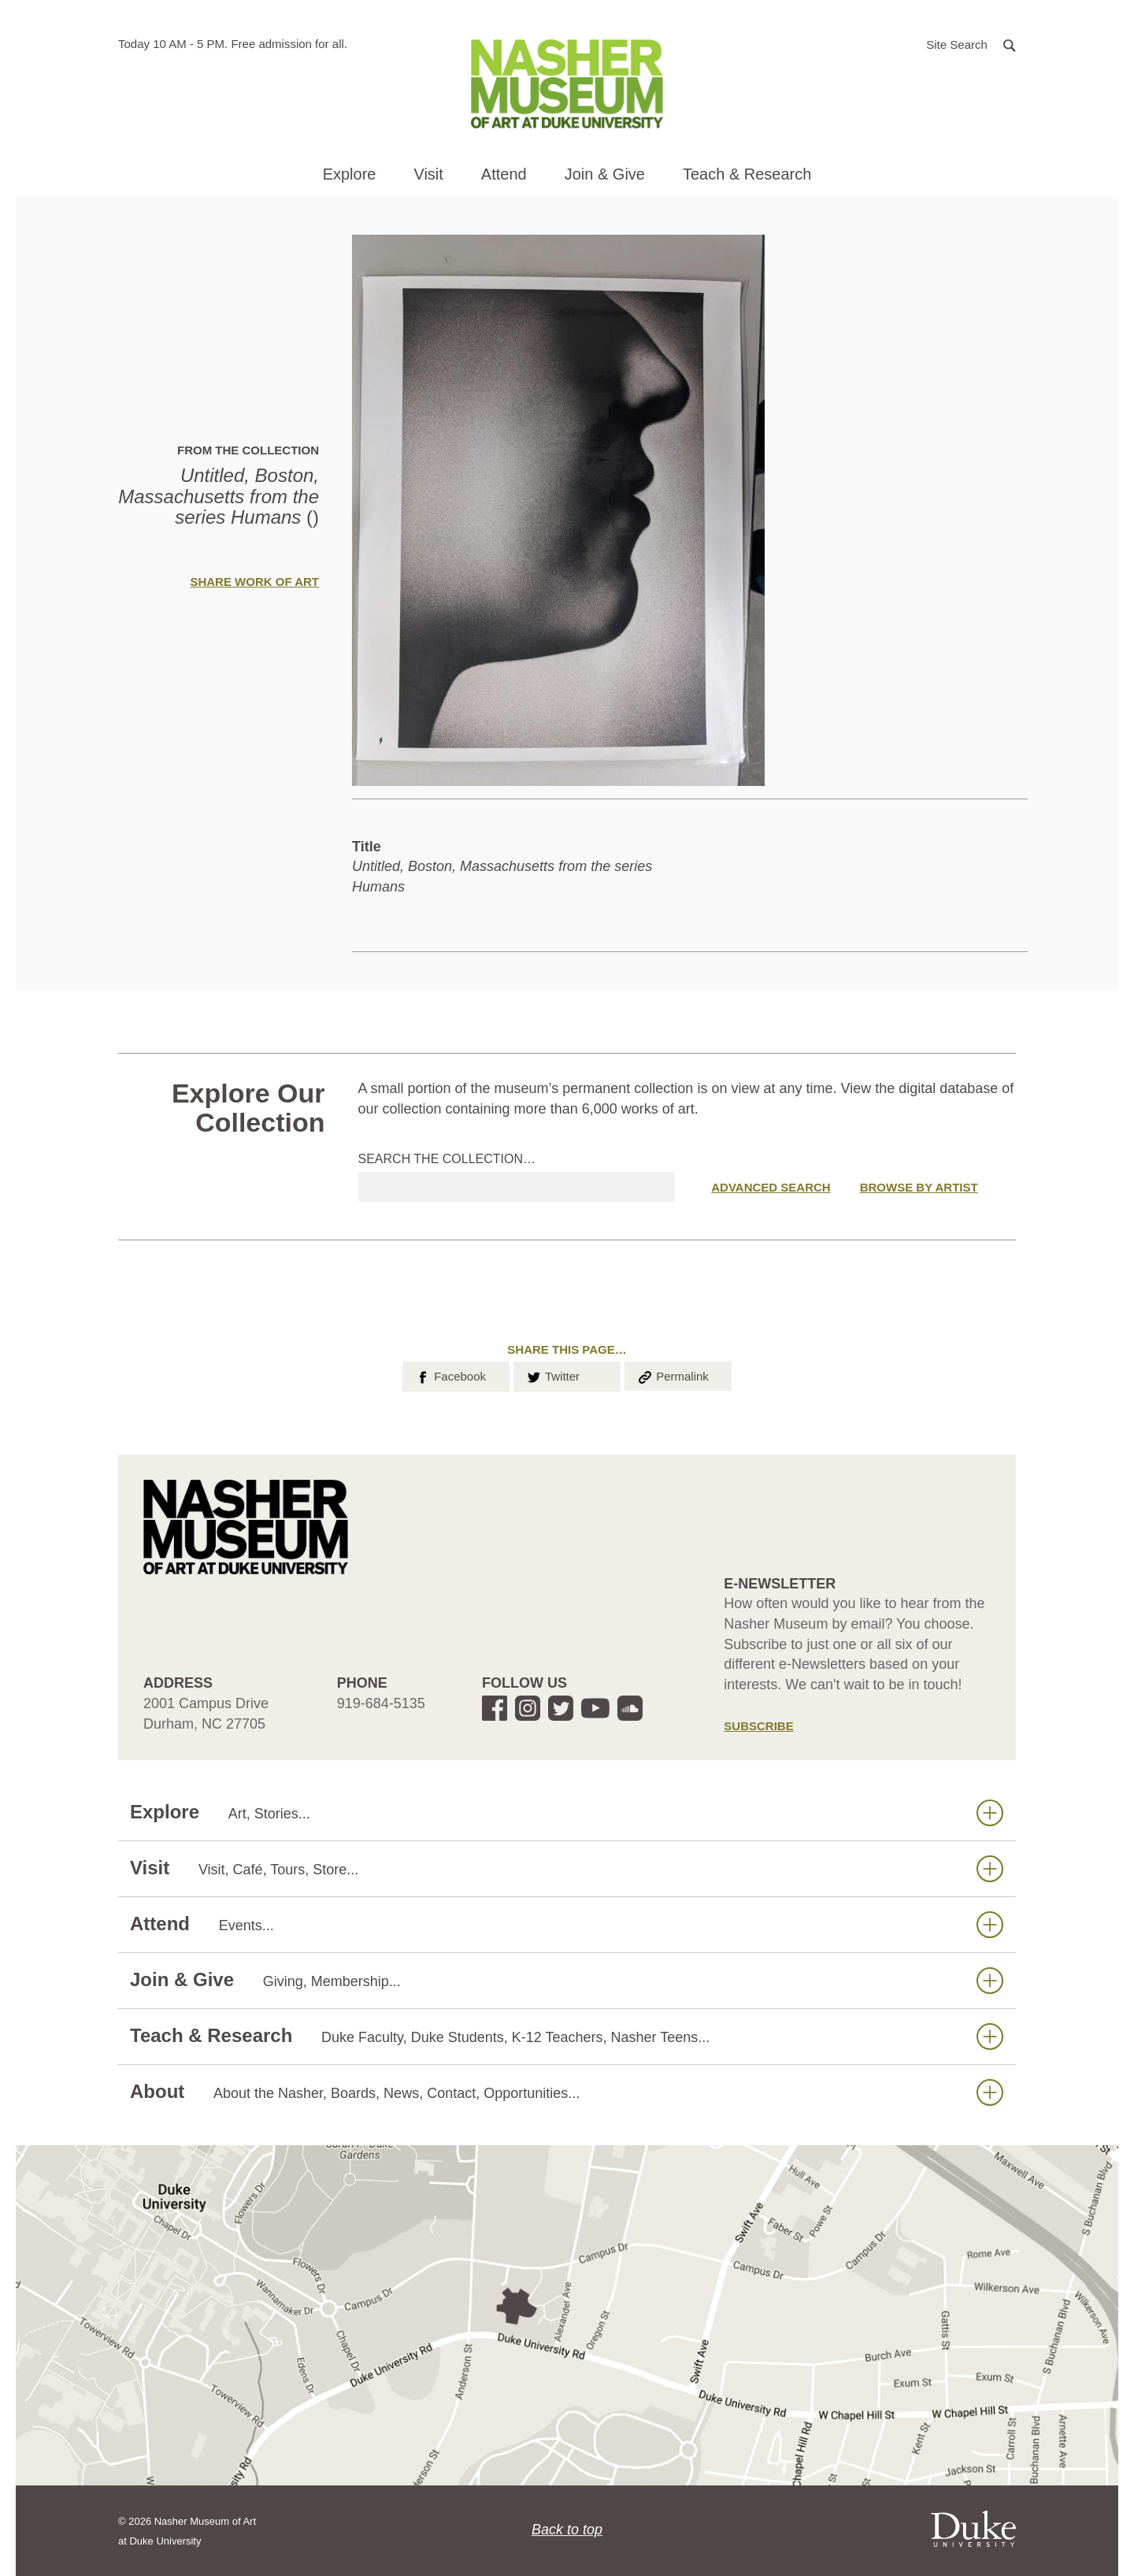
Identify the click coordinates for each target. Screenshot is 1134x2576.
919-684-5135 (381, 1703)
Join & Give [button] (605, 174)
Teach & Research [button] (747, 174)
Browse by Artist (919, 1187)
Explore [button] (349, 174)
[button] (971, 43)
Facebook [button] (450, 1375)
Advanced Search (770, 1187)
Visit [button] (428, 174)
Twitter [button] (552, 1375)
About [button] (566, 2092)
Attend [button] (504, 174)
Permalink (672, 1375)
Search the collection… (447, 1159)
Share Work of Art (254, 581)
